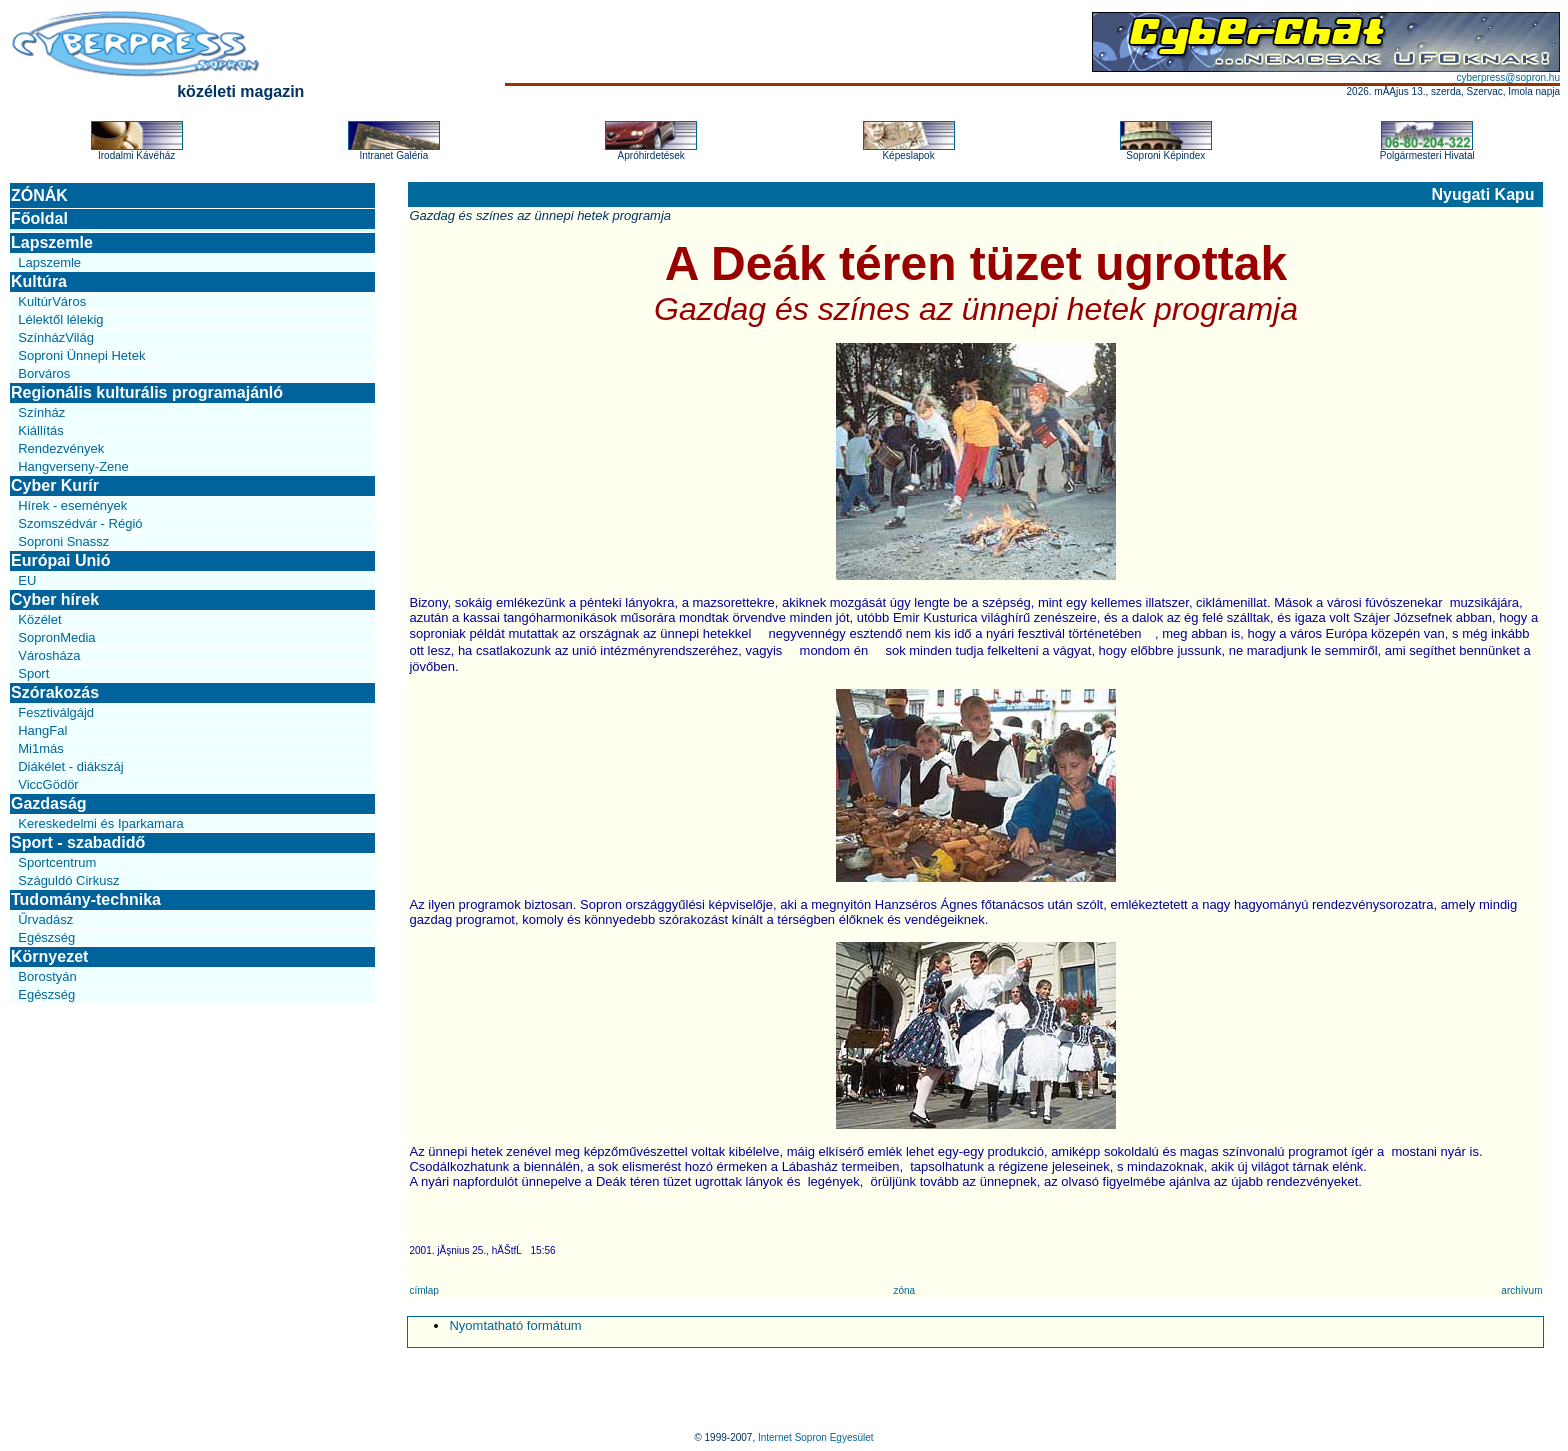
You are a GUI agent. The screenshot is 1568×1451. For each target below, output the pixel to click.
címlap (423, 1290)
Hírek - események (72, 505)
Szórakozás (55, 692)
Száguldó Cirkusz (68, 880)
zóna (904, 1290)
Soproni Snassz (63, 541)
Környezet (49, 956)
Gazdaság (49, 803)
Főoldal (39, 218)
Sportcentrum (57, 862)
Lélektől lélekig (60, 319)
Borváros (44, 373)
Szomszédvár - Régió (80, 523)
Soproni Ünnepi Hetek (81, 355)
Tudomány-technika (86, 899)
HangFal (42, 730)
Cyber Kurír (55, 485)
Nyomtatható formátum (515, 1325)
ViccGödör (48, 784)
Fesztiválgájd (56, 712)
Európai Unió (61, 560)
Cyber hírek (55, 599)
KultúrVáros (52, 301)
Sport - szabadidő (78, 842)
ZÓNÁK (39, 195)
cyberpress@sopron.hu (1508, 77)
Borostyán (47, 976)
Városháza (49, 655)
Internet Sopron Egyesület (816, 1437)
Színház (41, 412)
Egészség (46, 937)
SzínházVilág (56, 337)
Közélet (39, 619)
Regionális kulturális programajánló (147, 392)
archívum (1521, 1290)
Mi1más (41, 748)
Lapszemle (52, 242)
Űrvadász (45, 919)
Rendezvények (61, 448)
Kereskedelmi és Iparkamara (100, 823)
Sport (33, 673)
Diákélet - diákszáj (71, 766)
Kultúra (39, 281)
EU (27, 580)
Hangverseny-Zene (73, 466)
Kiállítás (41, 430)
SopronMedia (56, 637)
